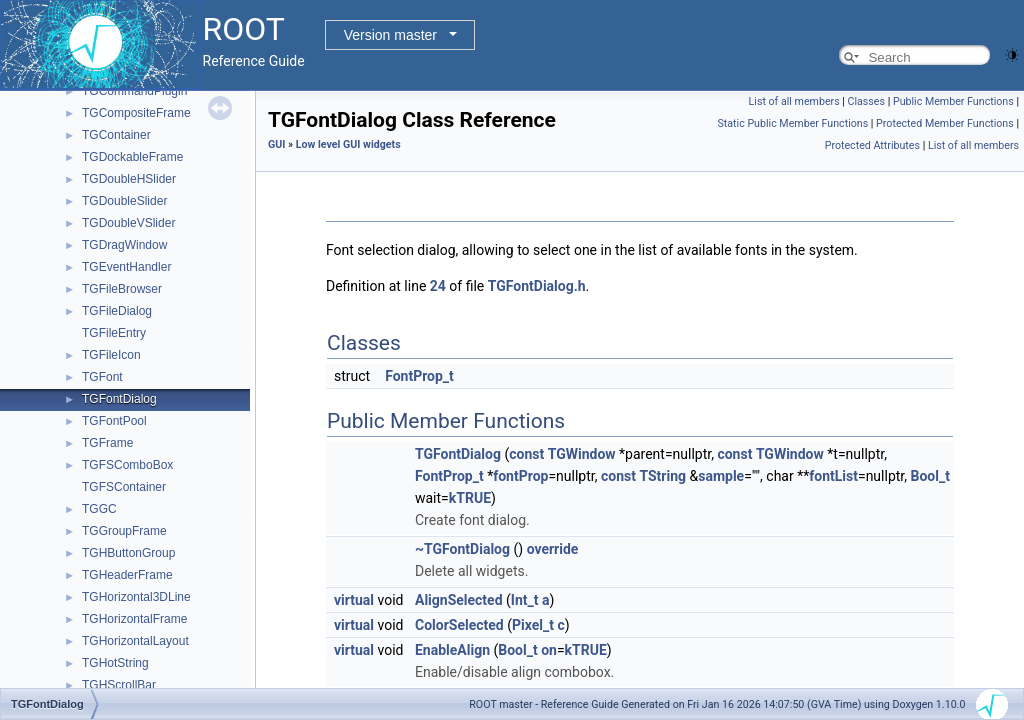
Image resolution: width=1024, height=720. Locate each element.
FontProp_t (419, 376)
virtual (354, 600)
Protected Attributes (872, 145)
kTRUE (470, 498)
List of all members (794, 101)
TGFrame (107, 443)
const (526, 454)
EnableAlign (452, 650)
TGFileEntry (114, 333)
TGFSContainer (124, 487)
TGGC (99, 509)
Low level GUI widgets (348, 144)
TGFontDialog (119, 399)
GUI (276, 144)
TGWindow (582, 454)
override (553, 549)
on (549, 650)
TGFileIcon (111, 355)
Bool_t (929, 476)
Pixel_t (533, 625)
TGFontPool (114, 421)
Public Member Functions (953, 101)
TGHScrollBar (119, 685)
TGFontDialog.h (537, 286)
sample (721, 476)
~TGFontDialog (462, 549)
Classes (866, 101)
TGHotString (115, 663)
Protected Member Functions (945, 123)
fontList (833, 476)
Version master (390, 35)
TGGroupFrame (124, 531)
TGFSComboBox (127, 465)
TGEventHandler (126, 267)
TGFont (102, 377)
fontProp (520, 476)
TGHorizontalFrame (134, 619)
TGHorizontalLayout (135, 641)
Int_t (525, 600)
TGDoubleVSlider (128, 223)
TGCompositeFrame (136, 113)
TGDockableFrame (132, 157)
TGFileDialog (117, 311)
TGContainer (116, 135)
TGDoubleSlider (124, 201)
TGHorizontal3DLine (136, 597)
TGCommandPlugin (134, 91)
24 (438, 286)
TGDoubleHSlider (129, 179)
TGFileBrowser (122, 289)
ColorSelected (459, 625)
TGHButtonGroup (128, 553)
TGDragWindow (124, 245)
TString (662, 476)
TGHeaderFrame (127, 575)
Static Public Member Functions (792, 123)
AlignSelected (459, 600)
